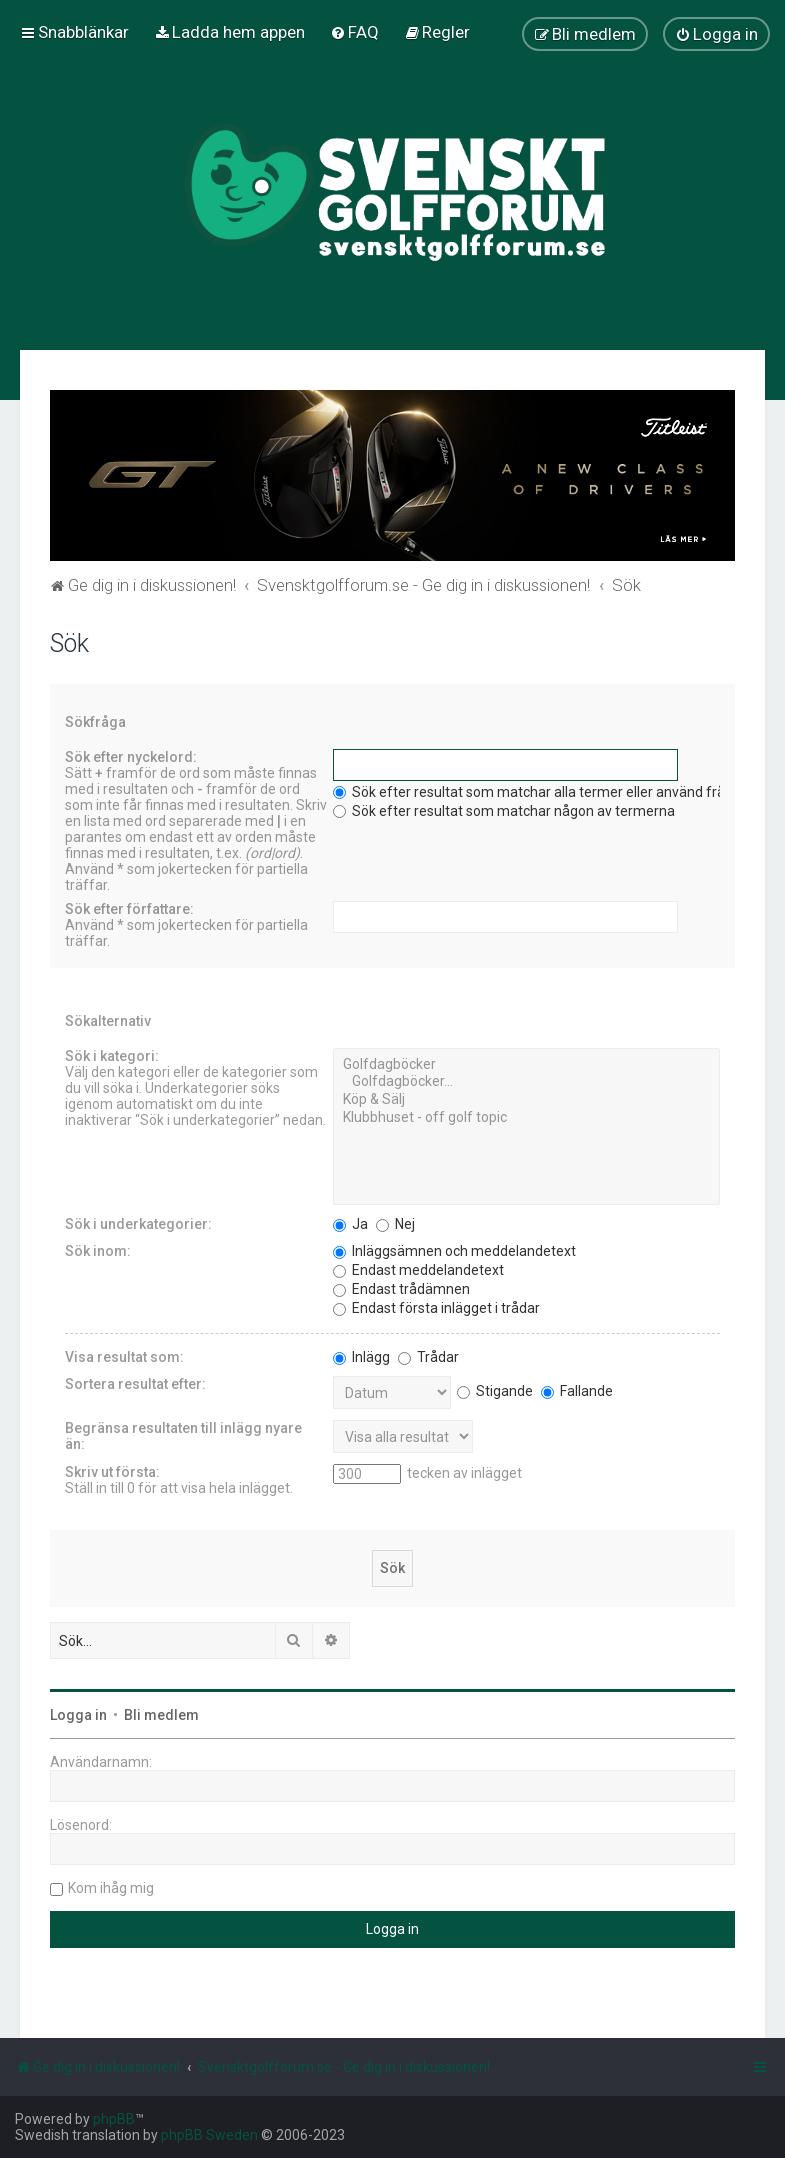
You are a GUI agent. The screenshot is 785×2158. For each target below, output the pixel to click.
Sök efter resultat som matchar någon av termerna (504, 811)
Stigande (495, 1391)
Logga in (78, 1715)
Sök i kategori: (112, 1056)
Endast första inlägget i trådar (436, 1308)
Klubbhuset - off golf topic (526, 1118)
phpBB (114, 2119)
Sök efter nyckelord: (131, 757)
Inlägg (361, 1357)
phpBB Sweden (209, 2135)
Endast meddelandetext (418, 1270)
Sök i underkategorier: (138, 1224)
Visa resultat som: (124, 1357)
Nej (395, 1224)
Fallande (577, 1391)
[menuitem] (229, 32)
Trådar (428, 1357)
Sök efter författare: (129, 909)
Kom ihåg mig (111, 1888)
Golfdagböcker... (526, 1082)
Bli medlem (161, 1715)
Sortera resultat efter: (135, 1384)
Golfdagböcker (526, 1065)
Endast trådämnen (401, 1289)
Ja (350, 1224)
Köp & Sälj (526, 1100)
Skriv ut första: (112, 1472)
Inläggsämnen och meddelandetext (454, 1251)
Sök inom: (98, 1251)
